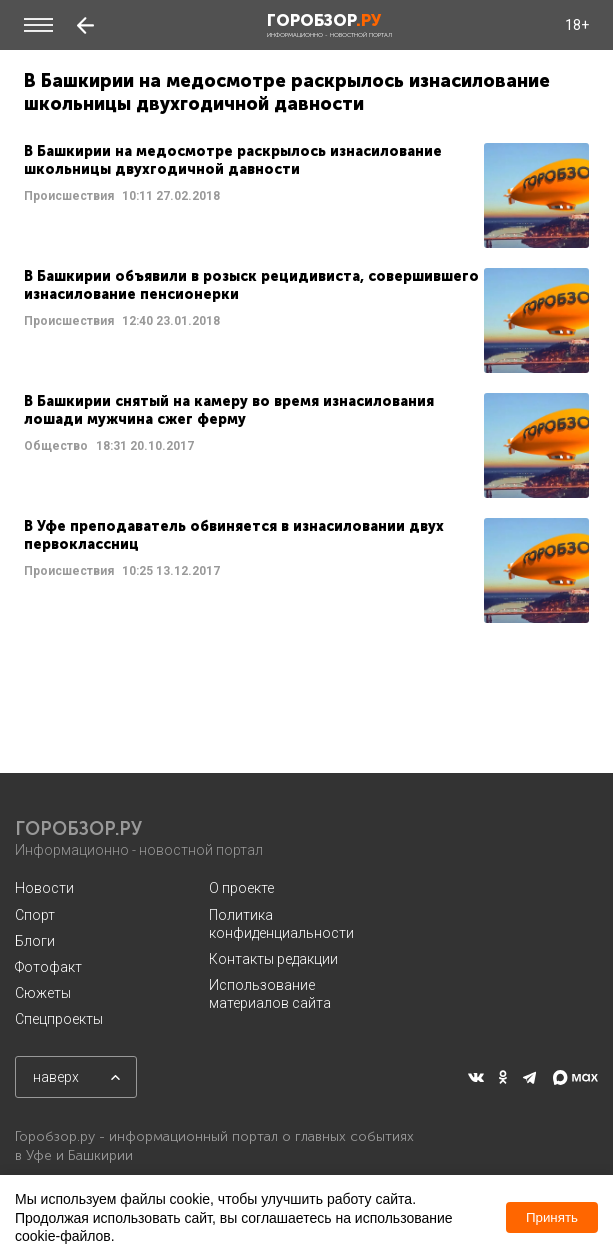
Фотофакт (48, 967)
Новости (44, 888)
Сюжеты (43, 993)
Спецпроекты (59, 1019)
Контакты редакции (273, 959)
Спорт (35, 915)
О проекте (241, 888)
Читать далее (306, 195)
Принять (552, 1217)
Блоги (35, 941)
